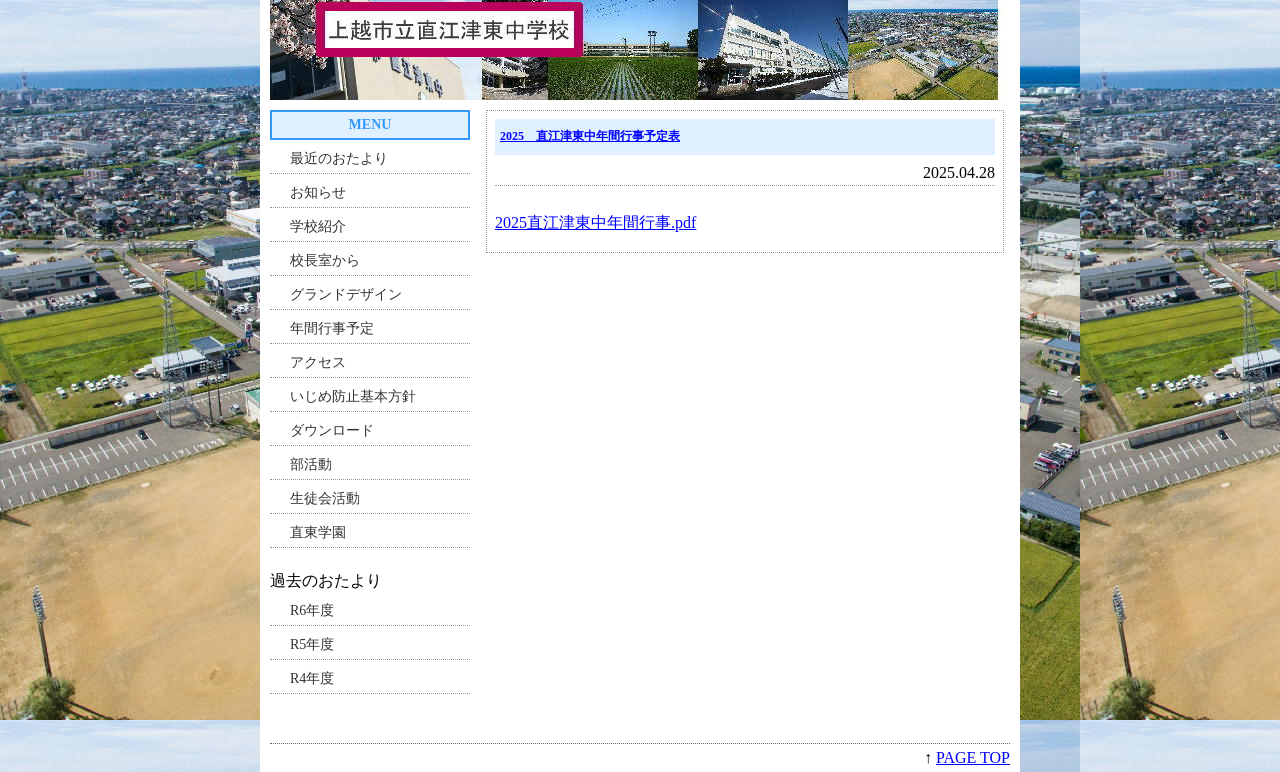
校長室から (325, 260)
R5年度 (312, 644)
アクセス (318, 362)
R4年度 (312, 678)
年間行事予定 (332, 328)
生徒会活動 (325, 498)
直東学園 (318, 532)
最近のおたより (339, 158)
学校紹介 (318, 226)
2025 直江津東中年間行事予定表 (590, 136)
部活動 (311, 464)
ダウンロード (332, 430)
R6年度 (312, 610)
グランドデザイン (346, 294)
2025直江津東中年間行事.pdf (595, 222)
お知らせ (318, 192)
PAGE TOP (973, 757)
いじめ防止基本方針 (353, 396)
